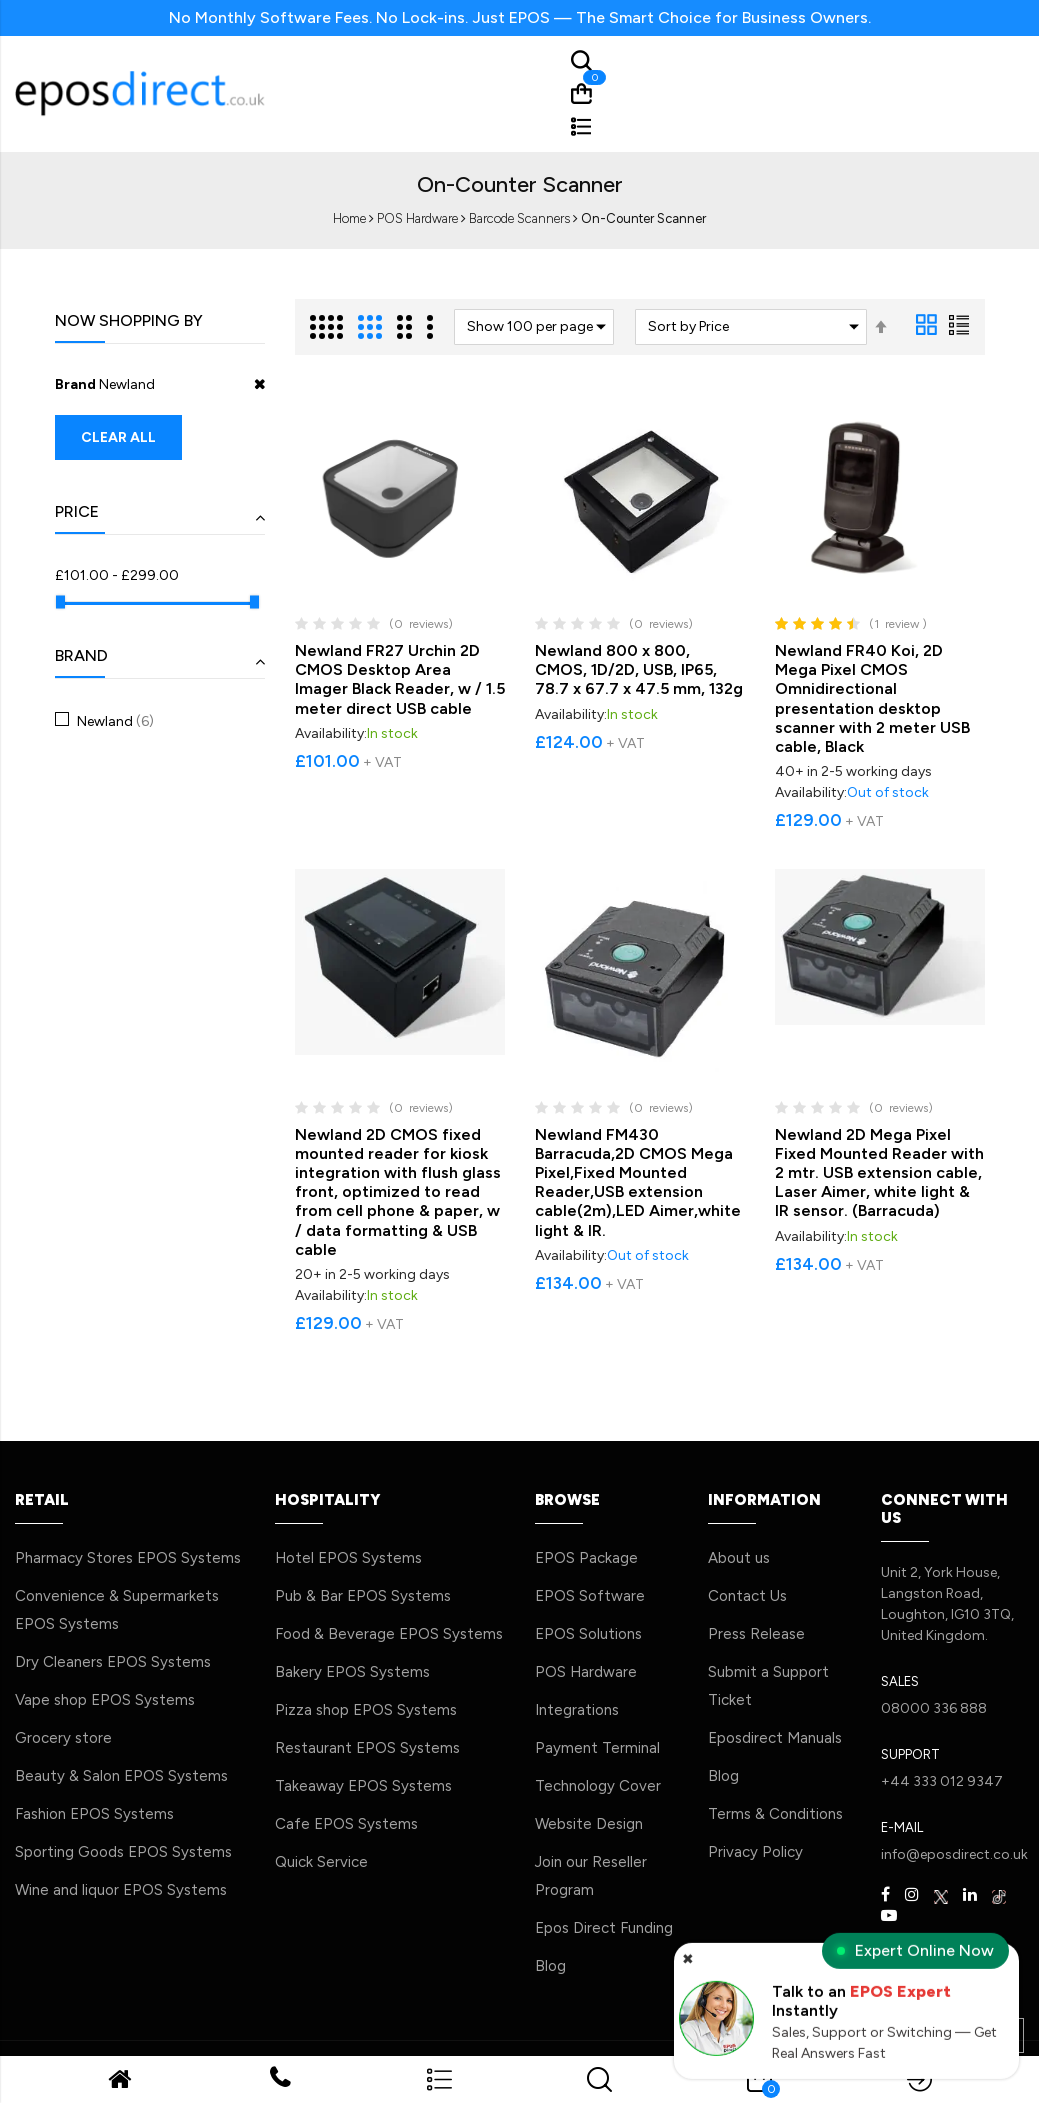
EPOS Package (586, 1558)
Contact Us (747, 1596)
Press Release (756, 1634)
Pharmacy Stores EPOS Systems (128, 1558)
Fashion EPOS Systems (94, 1814)
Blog (550, 1966)
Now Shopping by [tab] (129, 320)
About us (739, 1558)
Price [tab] (77, 511)
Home (349, 218)
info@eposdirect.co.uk (954, 1854)
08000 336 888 (934, 1708)
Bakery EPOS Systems (352, 1672)
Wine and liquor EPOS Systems (121, 1890)
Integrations (577, 1710)
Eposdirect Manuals (775, 1738)
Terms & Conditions (775, 1814)
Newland (114, 721)
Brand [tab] (81, 655)
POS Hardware (417, 218)
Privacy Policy (755, 1852)
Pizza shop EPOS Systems (366, 1710)
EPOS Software (590, 1596)
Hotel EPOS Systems (348, 1558)
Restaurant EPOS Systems (367, 1748)
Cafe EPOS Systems (346, 1824)
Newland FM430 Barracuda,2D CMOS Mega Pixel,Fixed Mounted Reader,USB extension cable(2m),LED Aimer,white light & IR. (638, 1182)
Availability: (331, 733)
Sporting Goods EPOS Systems (123, 1852)
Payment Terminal (597, 1748)
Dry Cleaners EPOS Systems (113, 1662)
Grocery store (63, 1738)
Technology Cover (598, 1786)
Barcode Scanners (519, 218)
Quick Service (321, 1862)
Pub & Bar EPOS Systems (363, 1596)
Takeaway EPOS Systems (363, 1786)
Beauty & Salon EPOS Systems (121, 1776)
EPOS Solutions (588, 1634)
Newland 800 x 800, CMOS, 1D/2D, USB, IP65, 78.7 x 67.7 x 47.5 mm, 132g (639, 669)
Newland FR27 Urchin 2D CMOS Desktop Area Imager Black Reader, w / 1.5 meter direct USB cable (400, 679)
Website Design (589, 1824)
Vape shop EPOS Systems (105, 1700)
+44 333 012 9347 (942, 1781)
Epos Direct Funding (604, 1928)
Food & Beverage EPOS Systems (389, 1634)
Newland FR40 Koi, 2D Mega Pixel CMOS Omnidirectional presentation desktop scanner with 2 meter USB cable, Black (872, 698)
